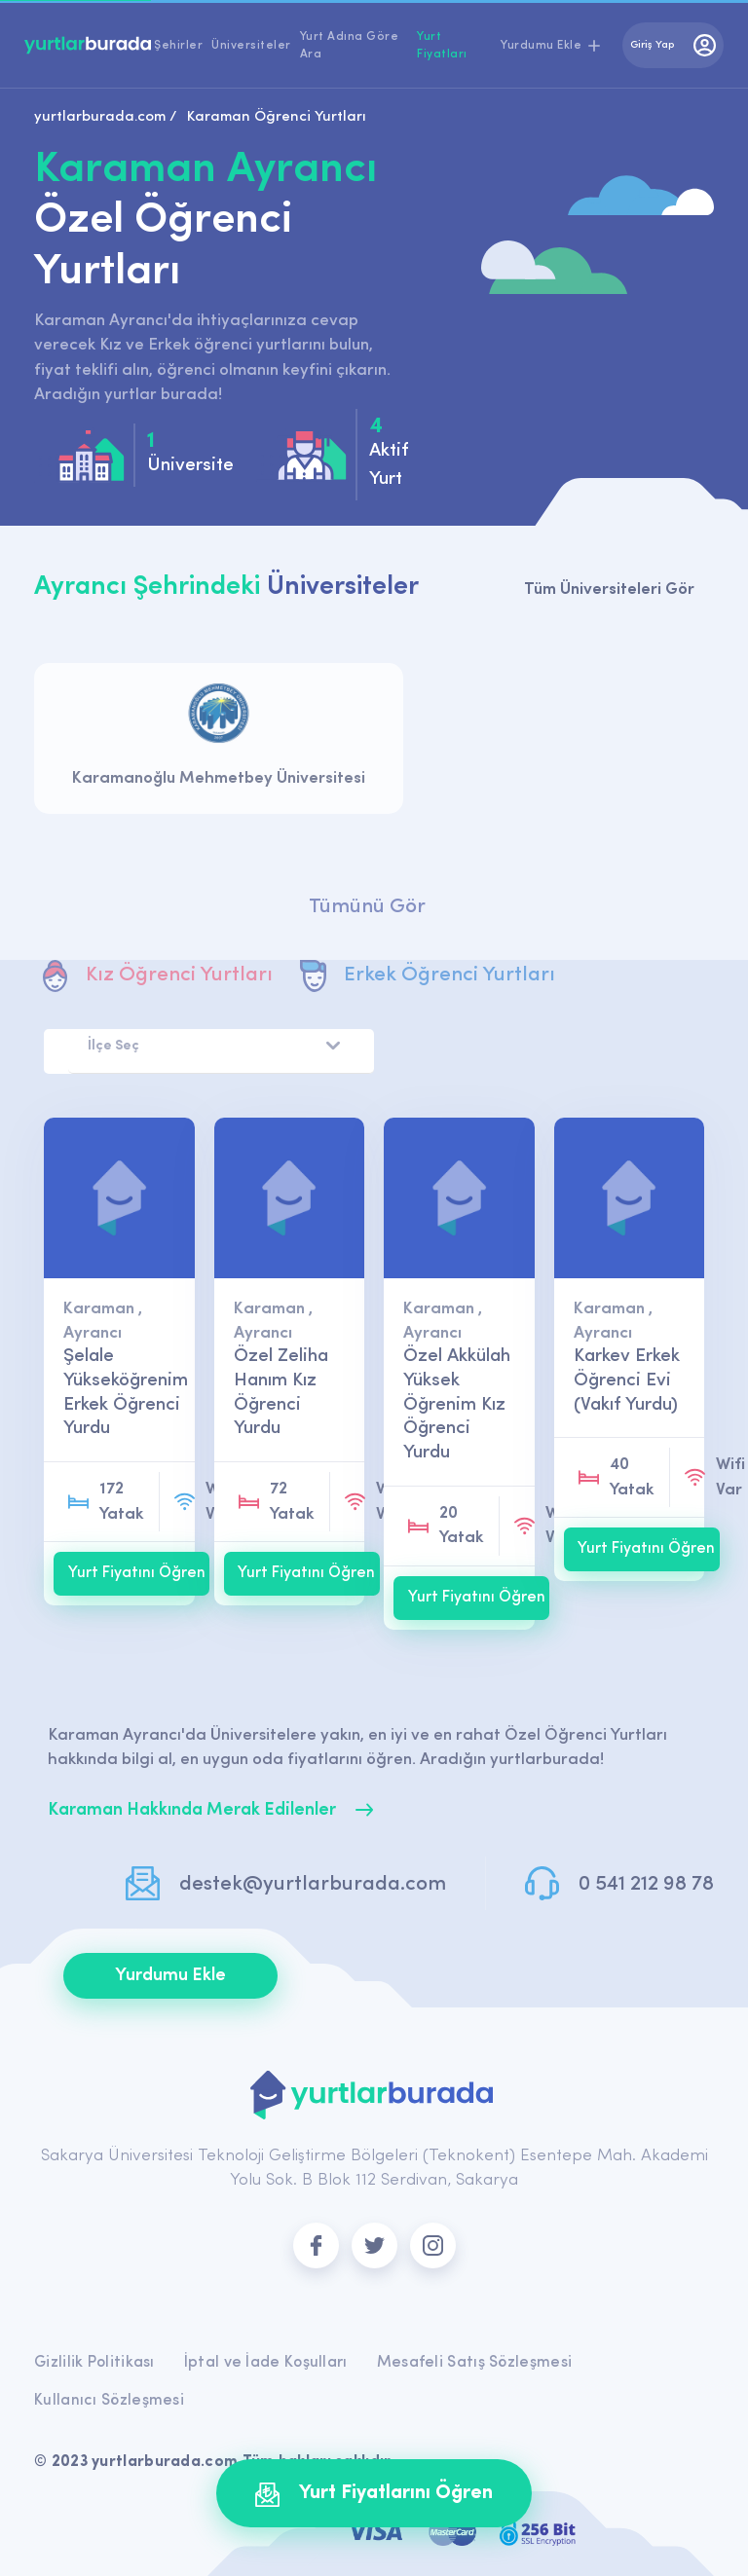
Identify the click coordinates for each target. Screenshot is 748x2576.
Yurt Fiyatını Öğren (137, 1573)
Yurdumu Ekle (170, 1976)
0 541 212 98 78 (646, 1884)
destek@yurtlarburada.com (312, 1884)
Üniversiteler (251, 46)
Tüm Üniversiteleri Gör (609, 589)
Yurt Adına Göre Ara (349, 45)
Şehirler (178, 46)
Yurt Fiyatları (442, 45)
